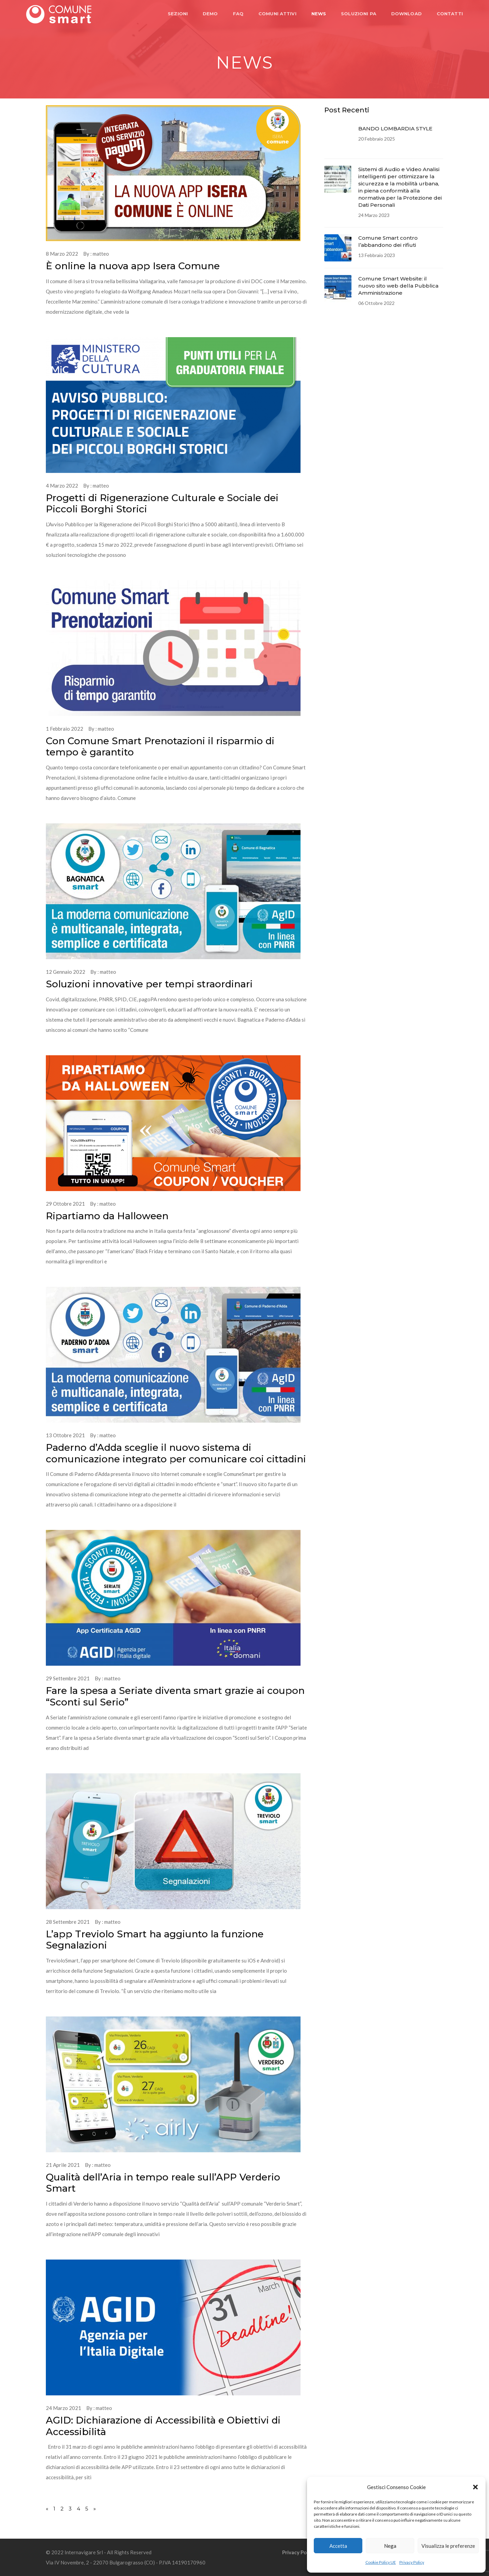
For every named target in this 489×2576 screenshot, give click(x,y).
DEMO (207, 13)
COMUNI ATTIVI (275, 13)
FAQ (235, 13)
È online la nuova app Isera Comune (133, 266)
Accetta (338, 2546)
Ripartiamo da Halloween (107, 1216)
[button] (475, 2487)
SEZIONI (175, 13)
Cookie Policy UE (380, 2562)
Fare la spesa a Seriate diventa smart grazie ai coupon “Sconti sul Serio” (175, 1696)
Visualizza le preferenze (448, 2546)
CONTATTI (447, 13)
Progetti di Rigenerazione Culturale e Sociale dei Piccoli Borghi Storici (162, 503)
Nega (390, 2546)
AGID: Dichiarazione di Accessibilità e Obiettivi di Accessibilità (163, 2425)
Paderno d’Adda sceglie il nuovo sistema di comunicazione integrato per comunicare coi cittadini (176, 1453)
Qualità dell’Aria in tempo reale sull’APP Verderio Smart (163, 2182)
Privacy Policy (411, 2562)
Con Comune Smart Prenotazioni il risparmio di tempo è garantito (160, 746)
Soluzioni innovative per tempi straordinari (149, 984)
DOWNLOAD (403, 13)
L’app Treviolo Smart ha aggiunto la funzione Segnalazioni (155, 1939)
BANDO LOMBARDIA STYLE (395, 128)
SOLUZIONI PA (356, 13)
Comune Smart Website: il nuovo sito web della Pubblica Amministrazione (398, 285)
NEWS (316, 13)
